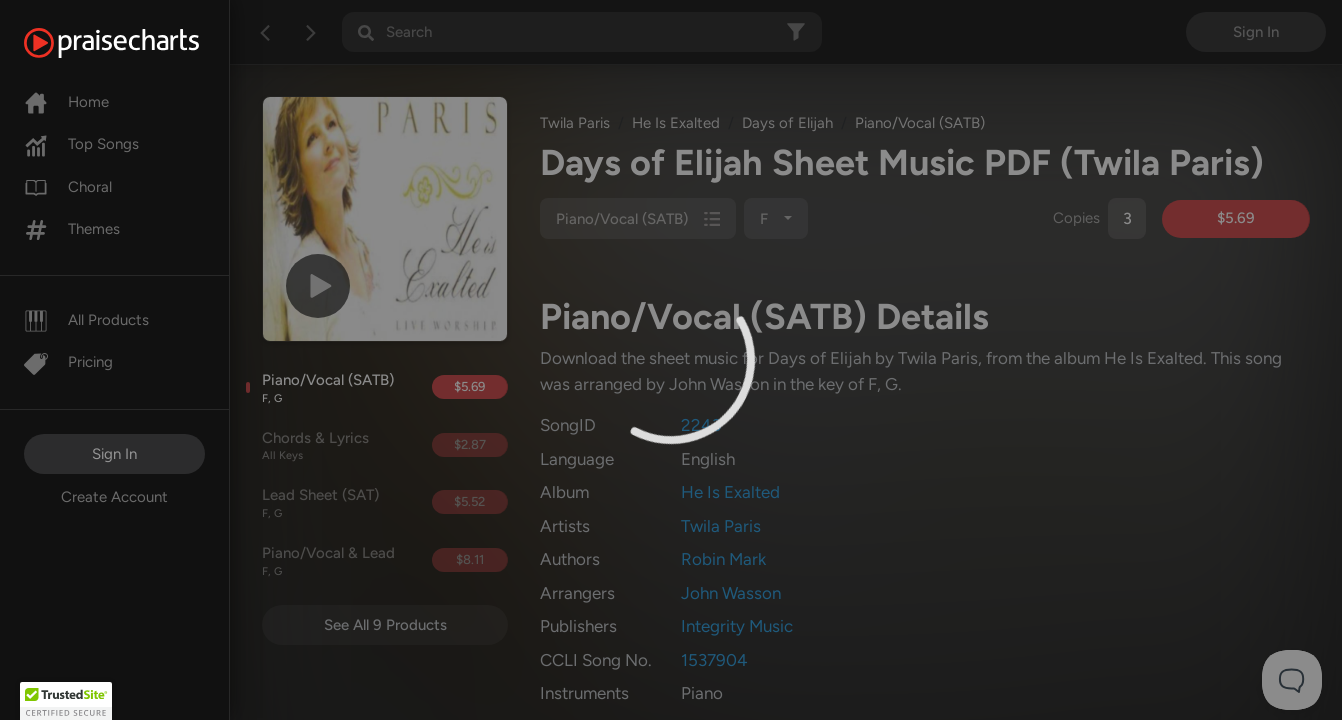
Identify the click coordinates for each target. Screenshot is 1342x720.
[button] (66, 701)
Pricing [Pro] (68, 362)
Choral (68, 187)
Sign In (114, 454)
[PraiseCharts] (136, 43)
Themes (72, 229)
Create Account (114, 497)
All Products (86, 320)
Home (66, 102)
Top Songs (81, 144)
